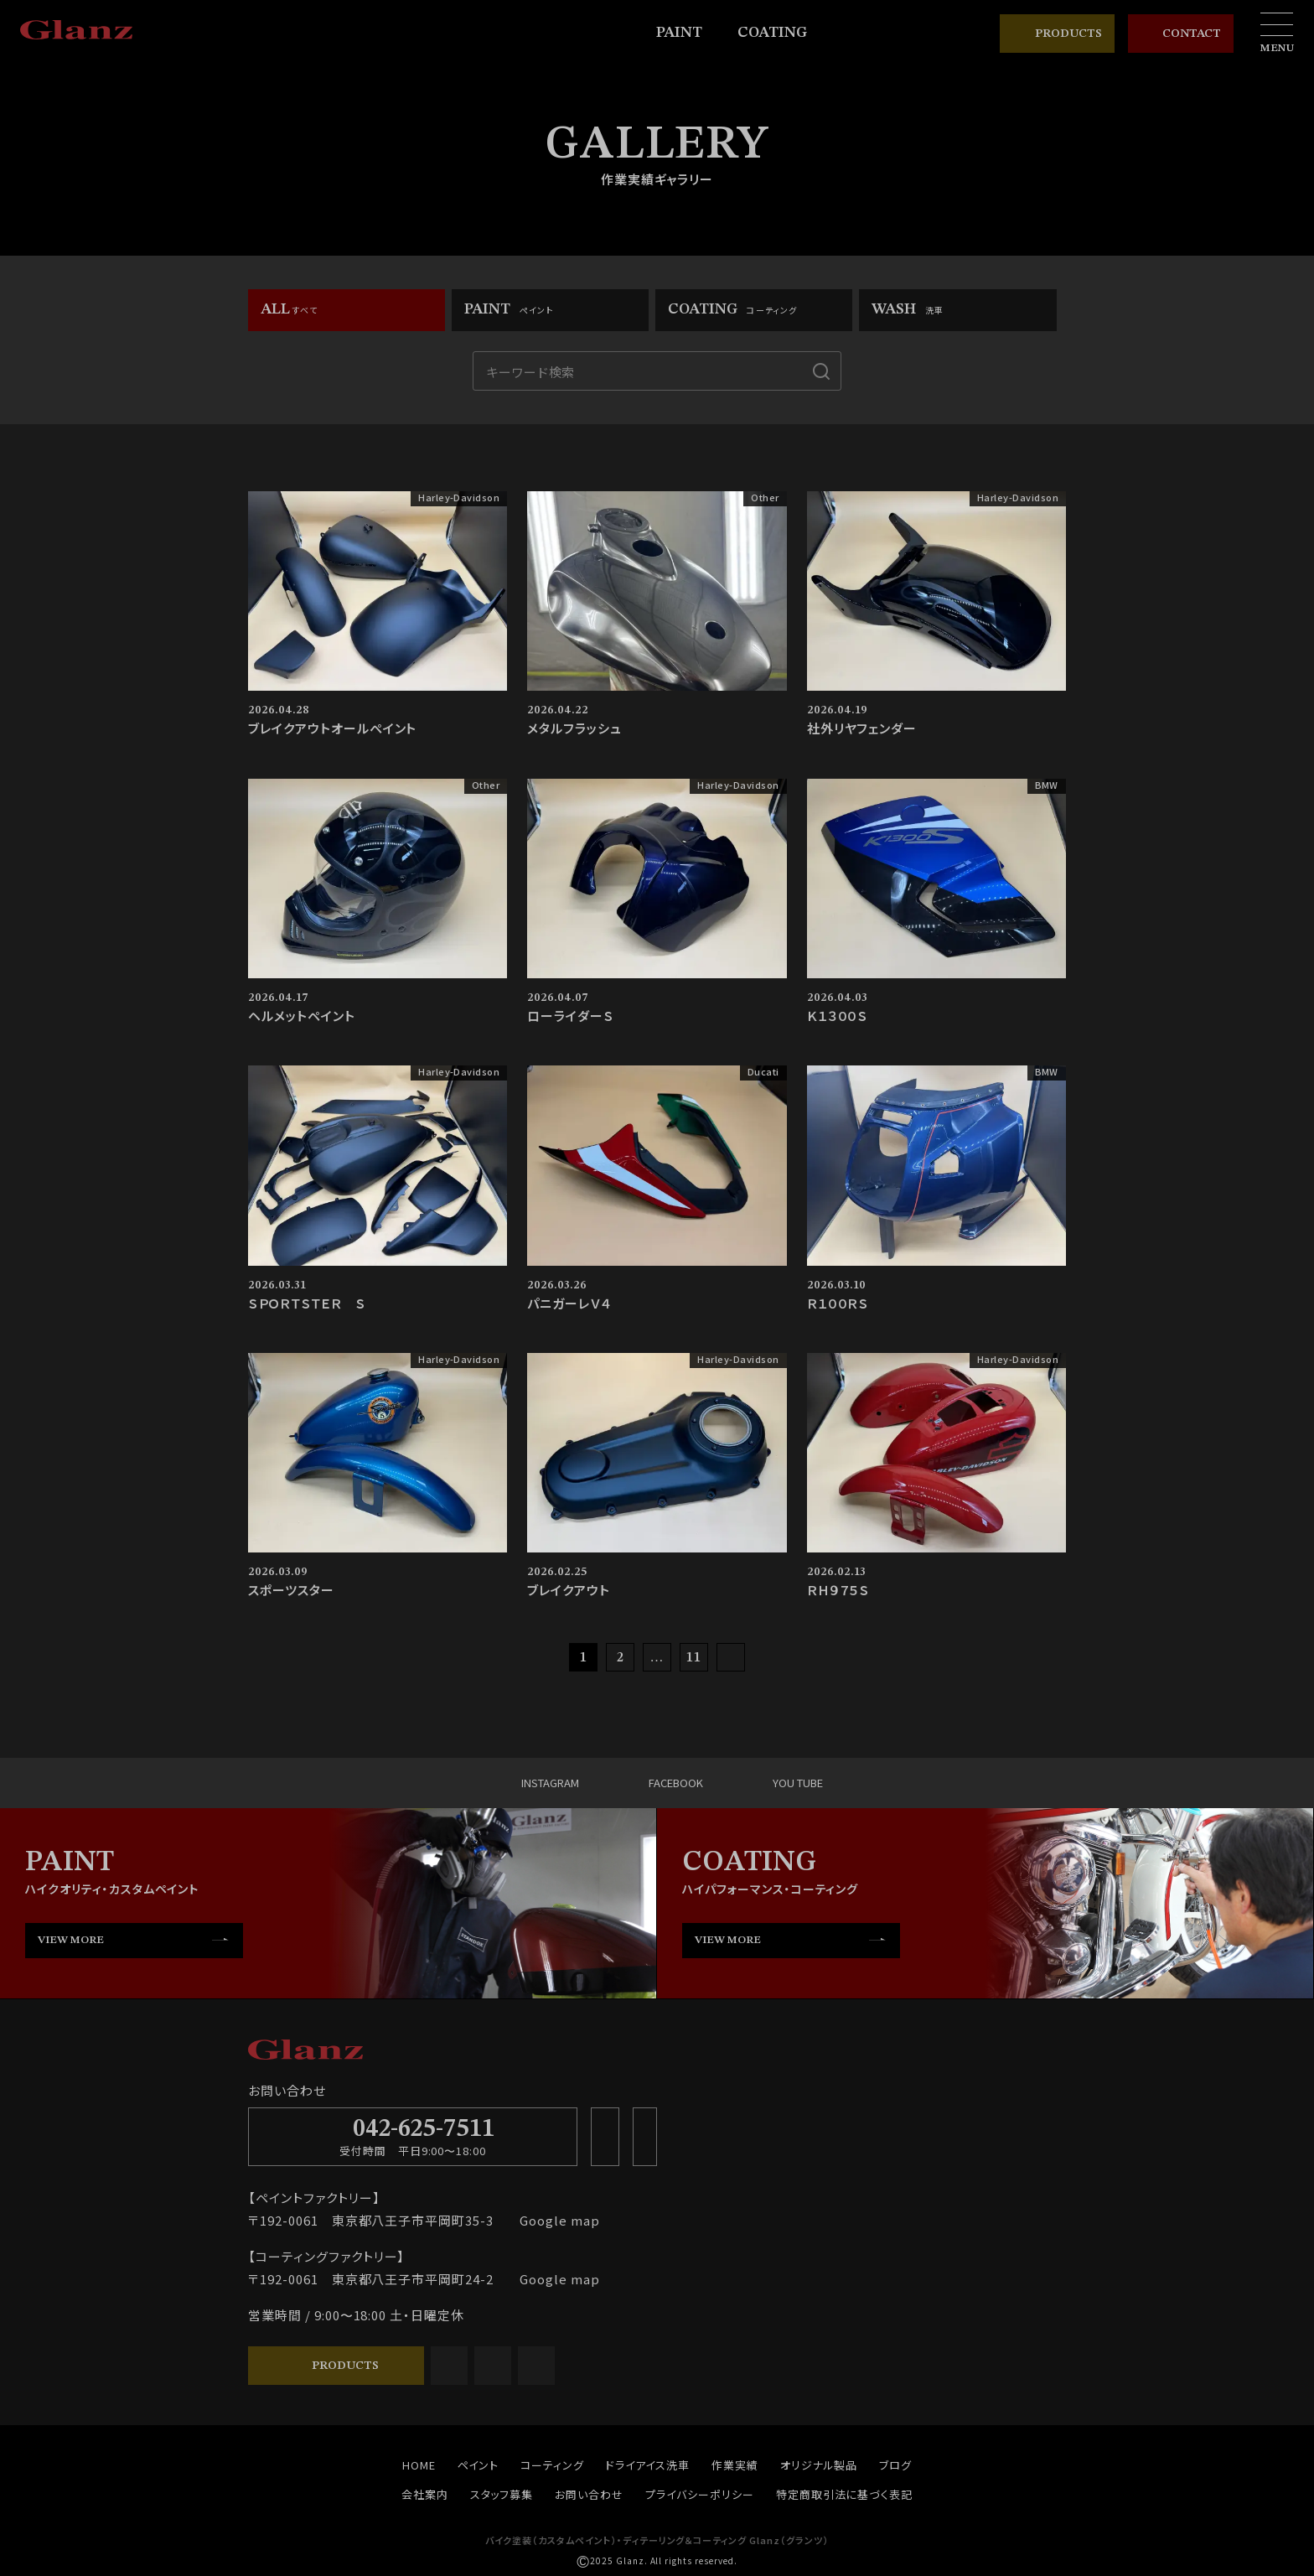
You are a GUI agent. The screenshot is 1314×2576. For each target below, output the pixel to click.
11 (693, 1658)
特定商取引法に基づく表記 (844, 2495)
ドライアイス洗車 (648, 2466)
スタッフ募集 (502, 2495)
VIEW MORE (71, 1940)
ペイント (478, 2466)
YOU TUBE (783, 1783)
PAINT (686, 33)
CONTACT (1181, 34)
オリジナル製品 (819, 2466)
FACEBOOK (660, 1783)
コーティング (552, 2466)
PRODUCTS (1057, 33)
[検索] (821, 371)
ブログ (895, 2466)
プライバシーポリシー (699, 2495)
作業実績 (734, 2466)
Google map (553, 2221)
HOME (419, 2466)
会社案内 (424, 2495)
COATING (779, 33)
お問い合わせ (589, 2495)
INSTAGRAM (534, 1783)
